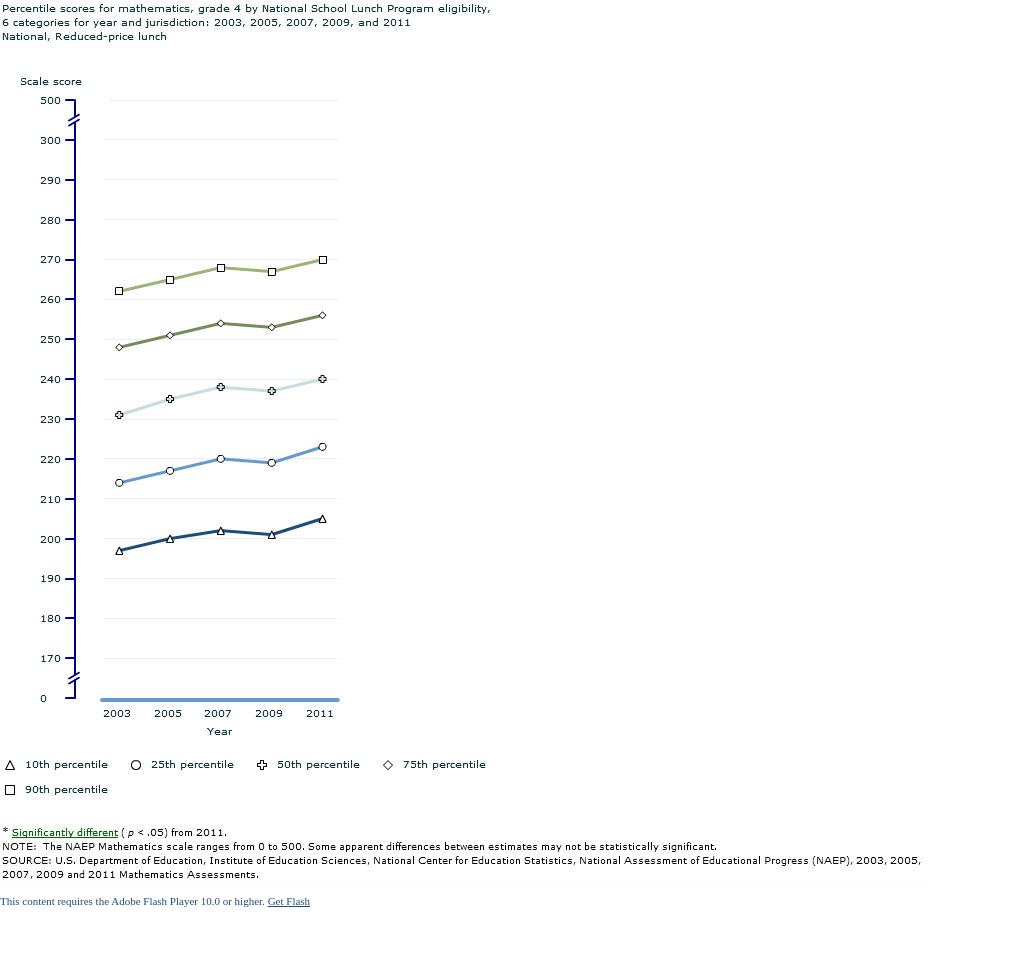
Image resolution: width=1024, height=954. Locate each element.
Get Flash (289, 901)
